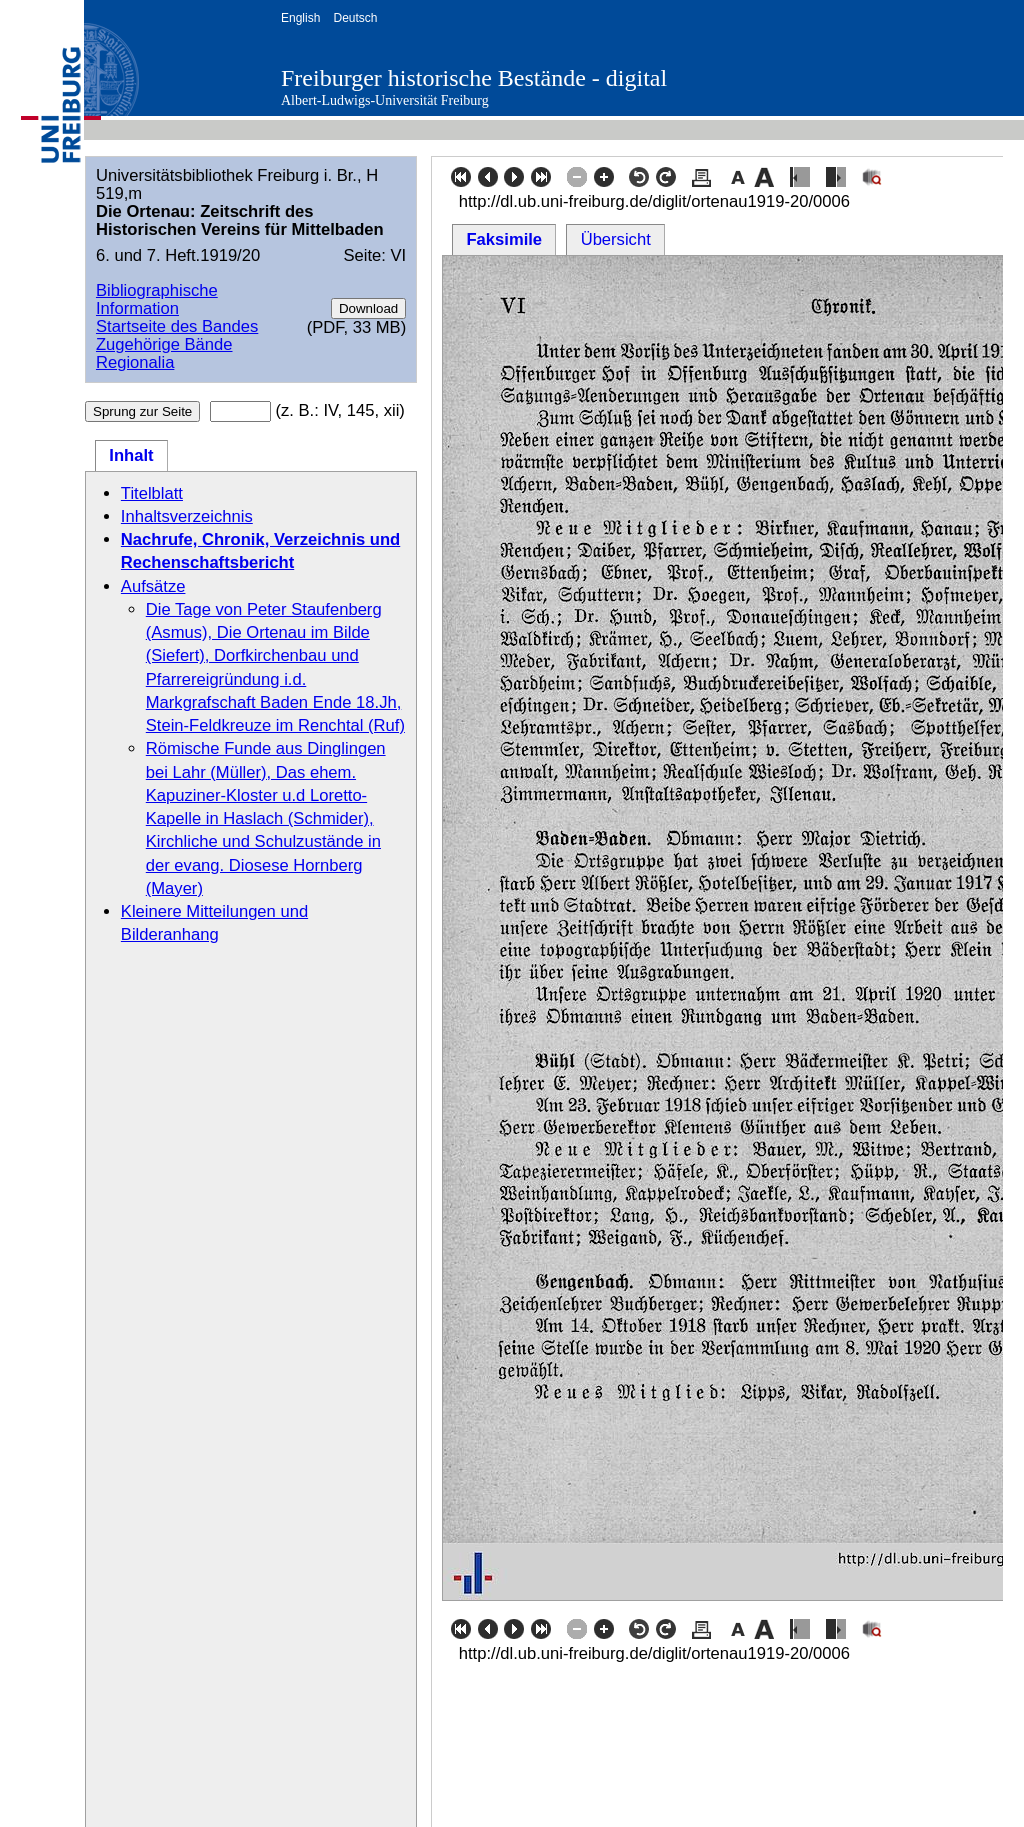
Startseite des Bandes (177, 326)
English (300, 18)
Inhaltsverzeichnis (187, 516)
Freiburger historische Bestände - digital (474, 78)
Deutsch (355, 18)
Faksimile (504, 239)
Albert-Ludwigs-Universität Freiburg (385, 100)
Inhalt (131, 455)
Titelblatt (152, 493)
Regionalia (135, 362)
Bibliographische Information (157, 299)
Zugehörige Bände (164, 344)
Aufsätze (153, 586)
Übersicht (616, 239)
